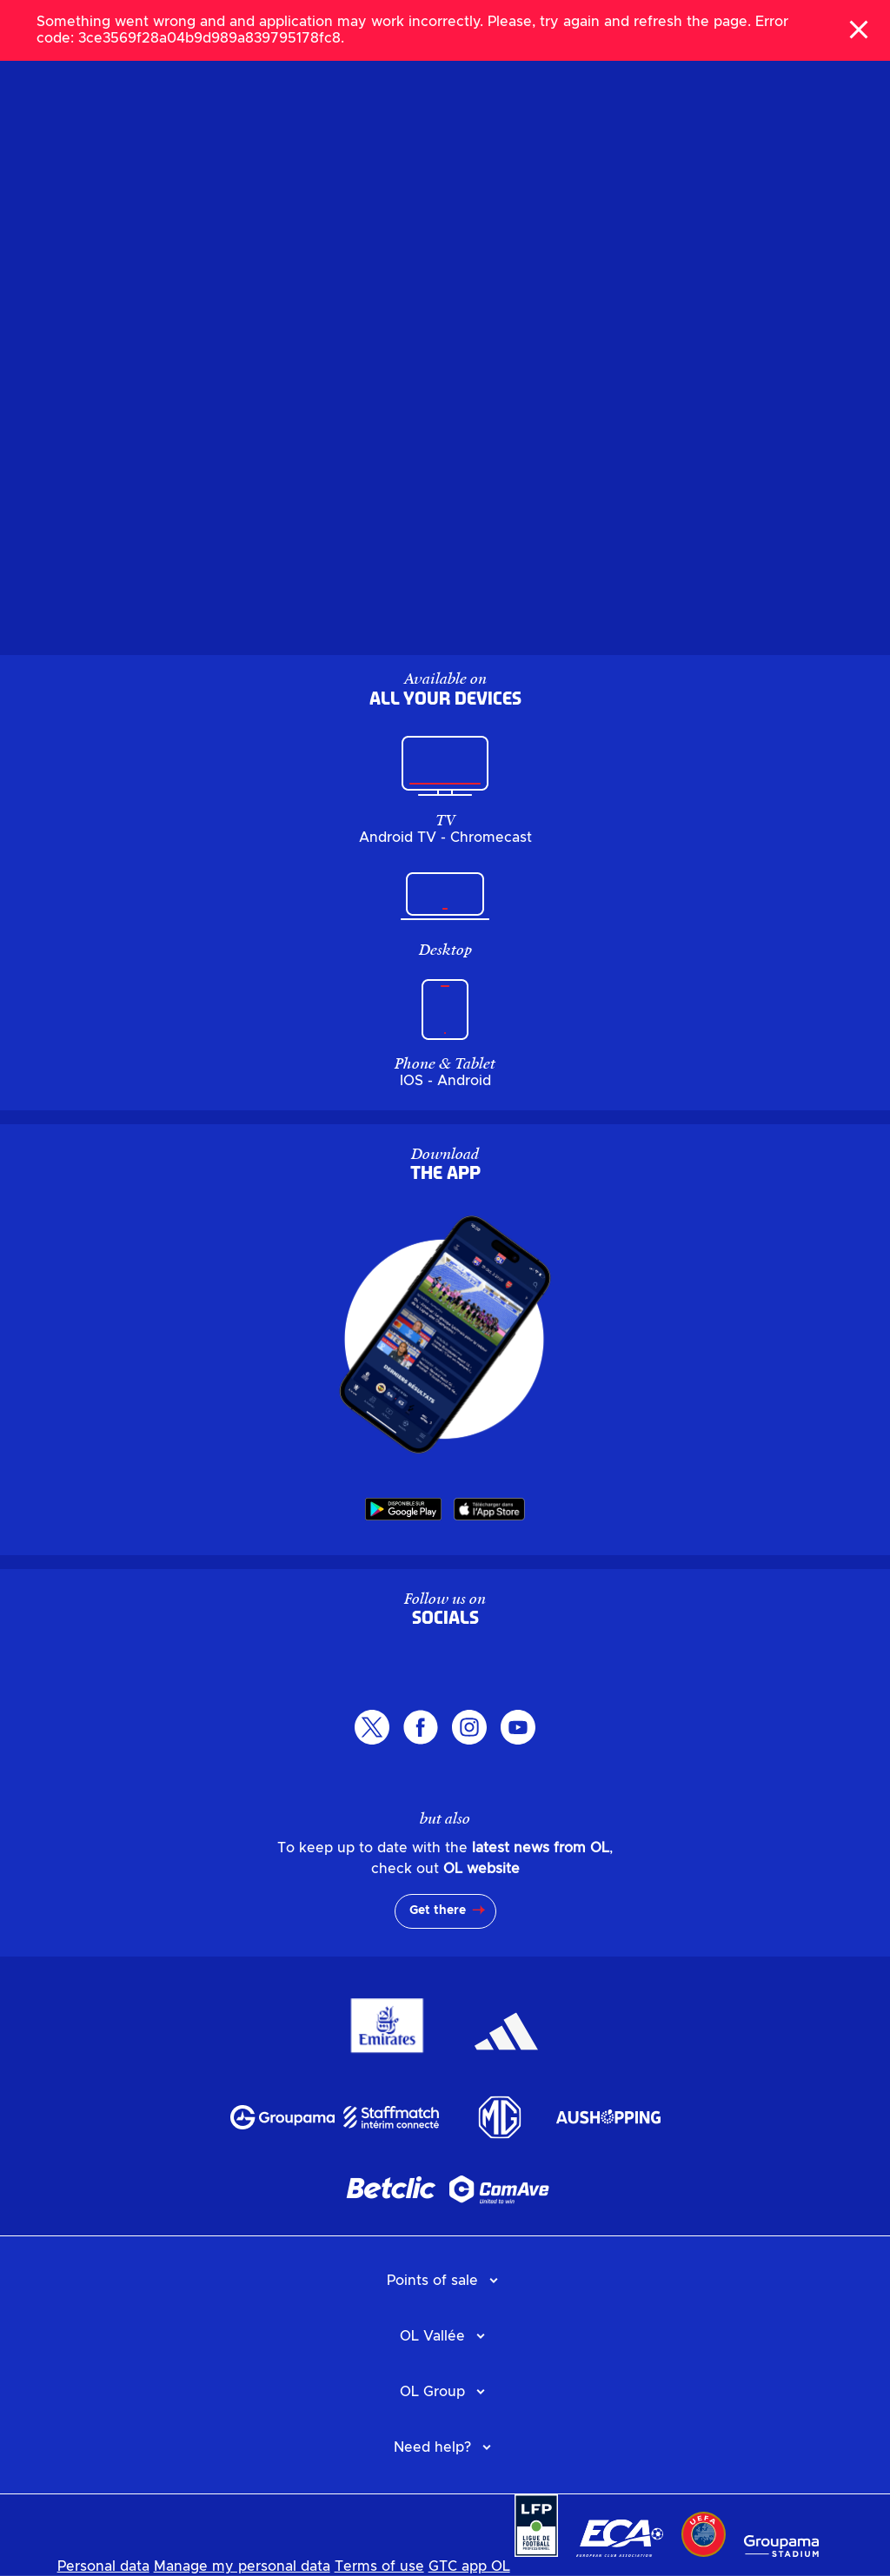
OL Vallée (432, 2336)
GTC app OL (469, 2566)
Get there (437, 1910)
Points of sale (432, 2281)
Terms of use (379, 2566)
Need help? (432, 2447)
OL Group (432, 2392)
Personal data (103, 2566)
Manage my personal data (242, 2566)
